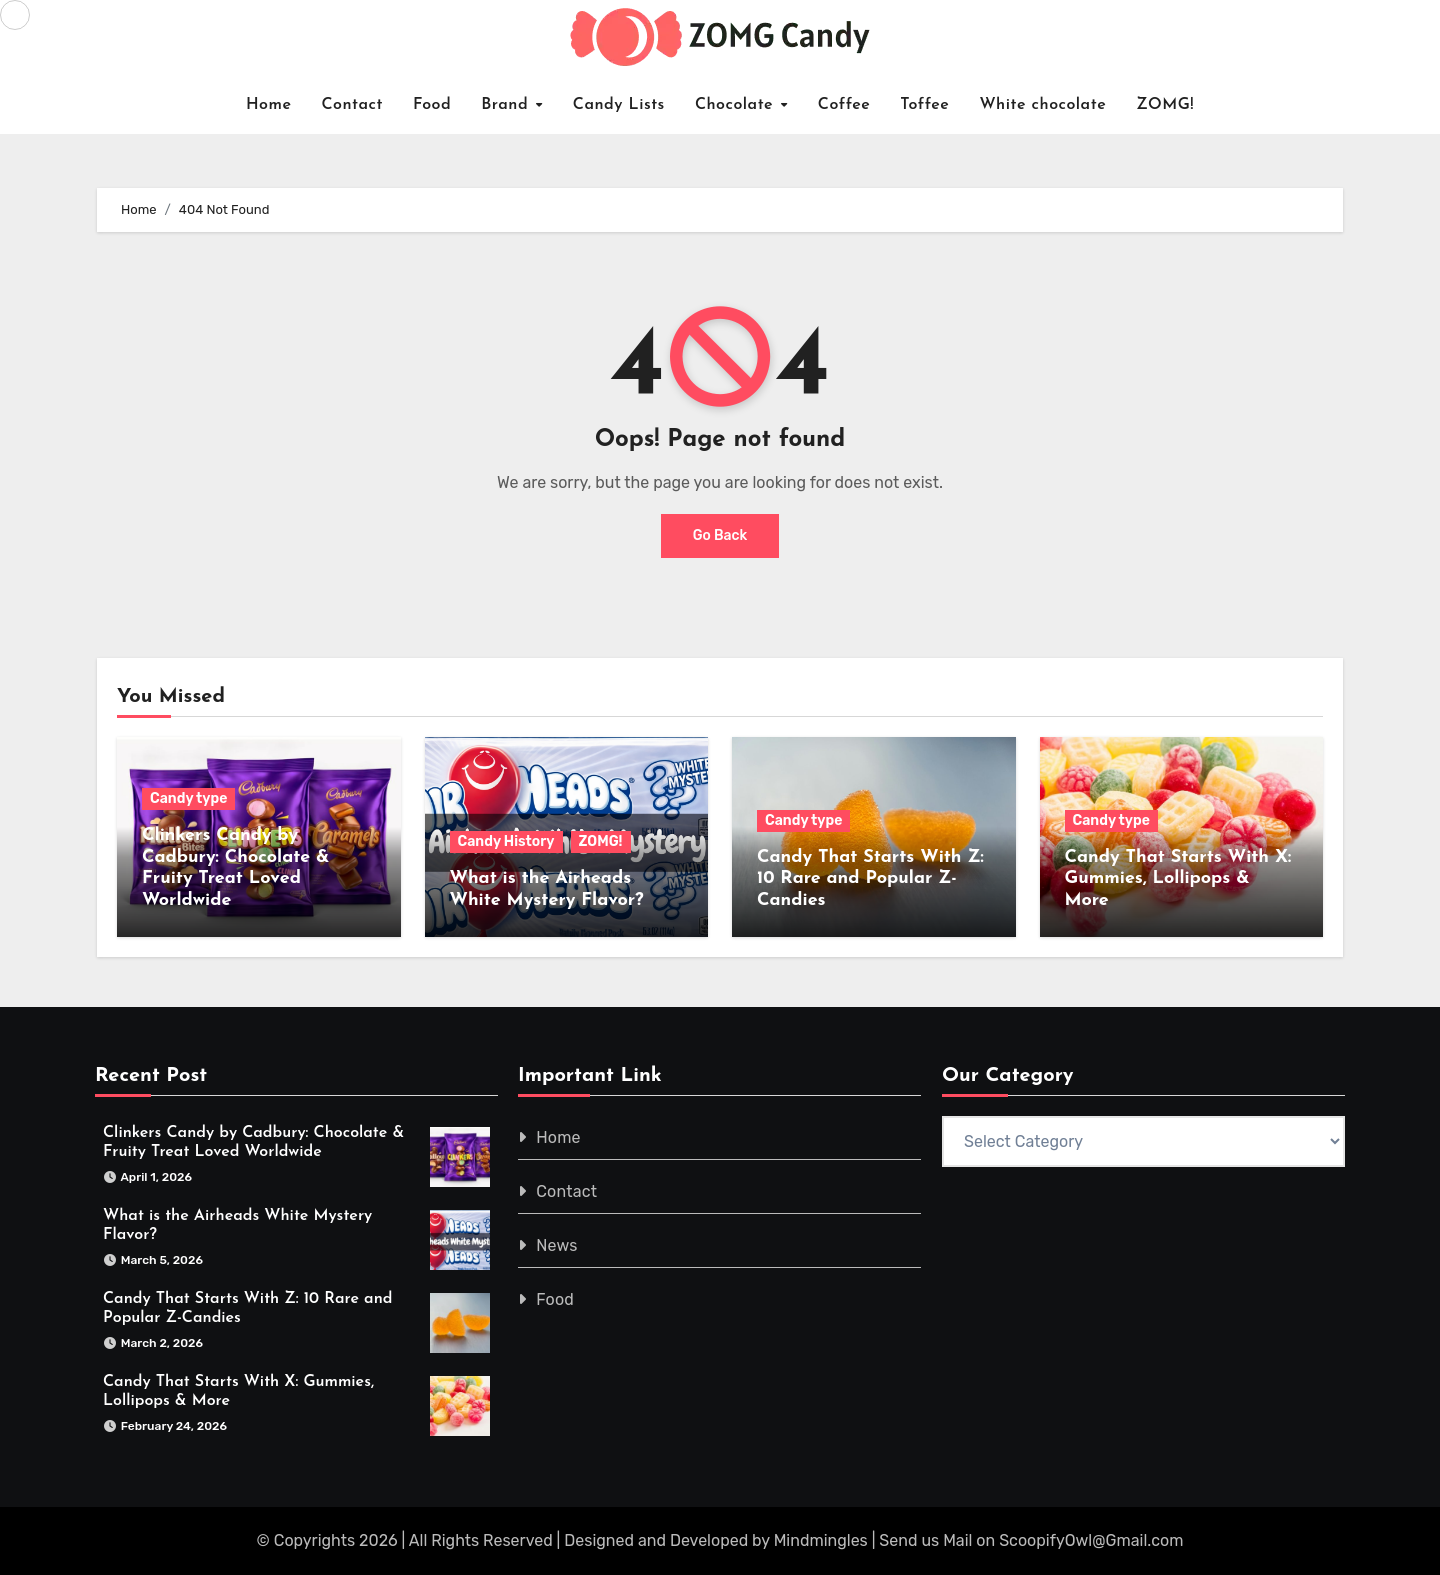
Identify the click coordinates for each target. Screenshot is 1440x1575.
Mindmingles (821, 1540)
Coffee (844, 105)
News (557, 1245)
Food (432, 105)
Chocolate (737, 105)
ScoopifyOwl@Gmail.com (1091, 1540)
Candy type (188, 798)
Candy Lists (619, 105)
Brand (507, 105)
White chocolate (1042, 105)
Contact (352, 105)
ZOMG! (1165, 105)
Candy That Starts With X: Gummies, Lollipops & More (1178, 879)
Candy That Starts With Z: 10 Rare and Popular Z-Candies (870, 879)
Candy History (506, 841)
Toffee (924, 105)
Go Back (720, 535)
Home (269, 105)
